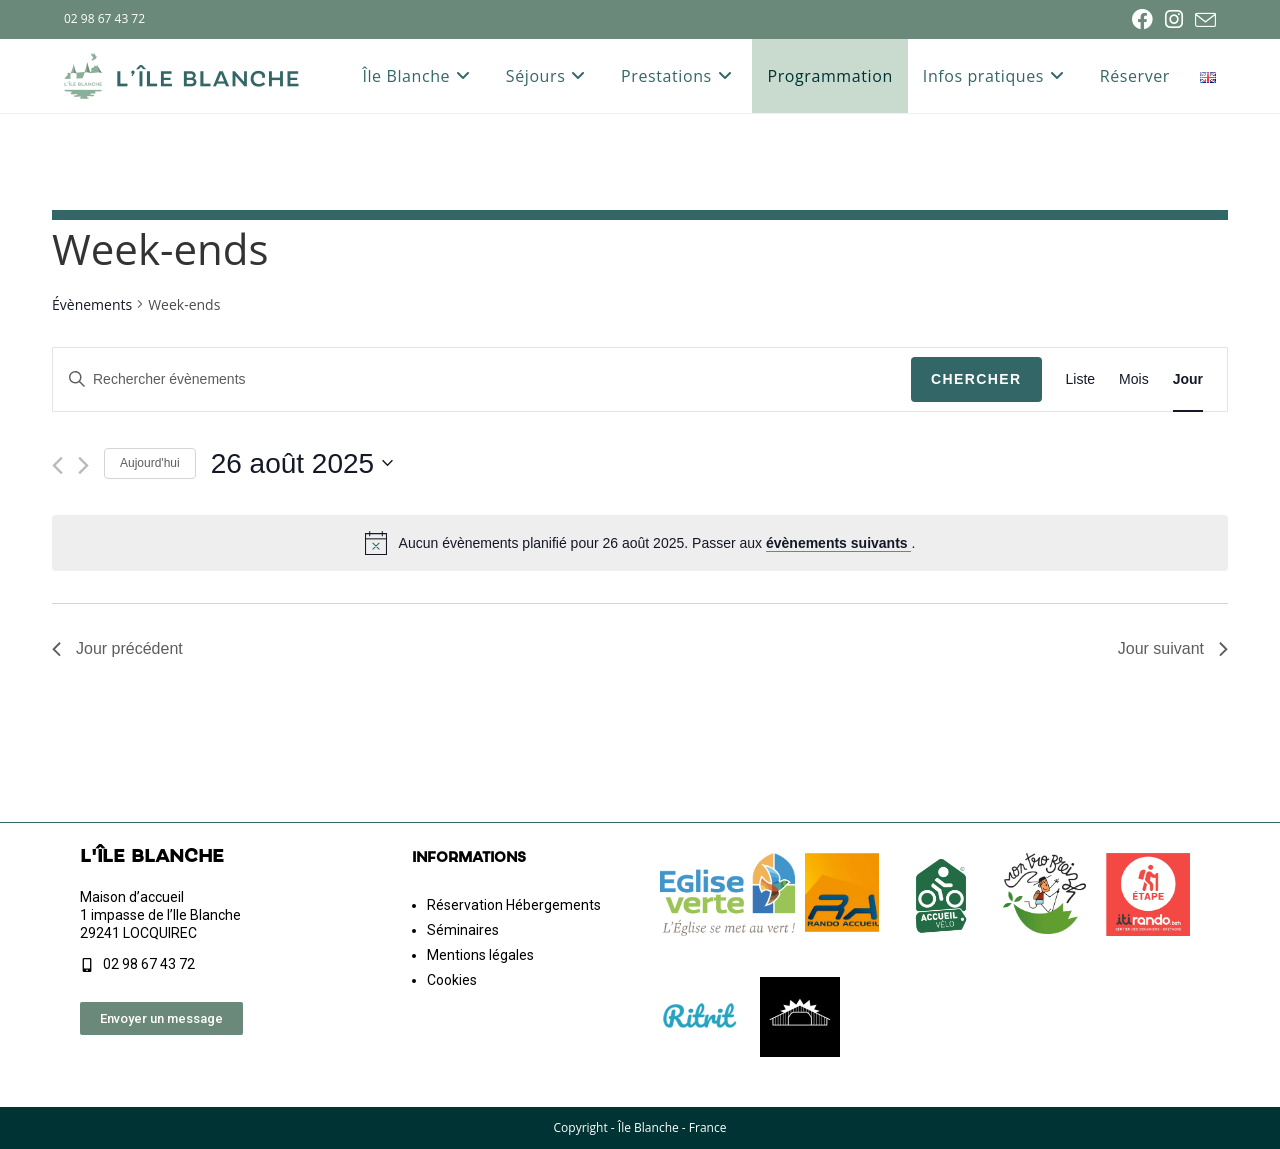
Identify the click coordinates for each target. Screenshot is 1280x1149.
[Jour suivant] (83, 465)
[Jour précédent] (57, 465)
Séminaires (463, 930)
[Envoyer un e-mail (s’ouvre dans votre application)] (1202, 20)
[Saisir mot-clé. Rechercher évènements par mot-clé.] (482, 379)
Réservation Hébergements (514, 905)
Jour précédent (117, 648)
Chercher (976, 379)
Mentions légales (480, 955)
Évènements (92, 304)
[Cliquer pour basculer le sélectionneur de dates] (302, 464)
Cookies (452, 980)
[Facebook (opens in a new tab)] (1142, 19)
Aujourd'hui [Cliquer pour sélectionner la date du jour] (150, 463)
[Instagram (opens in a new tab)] (1174, 19)
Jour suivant (1173, 648)
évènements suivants (839, 543)
